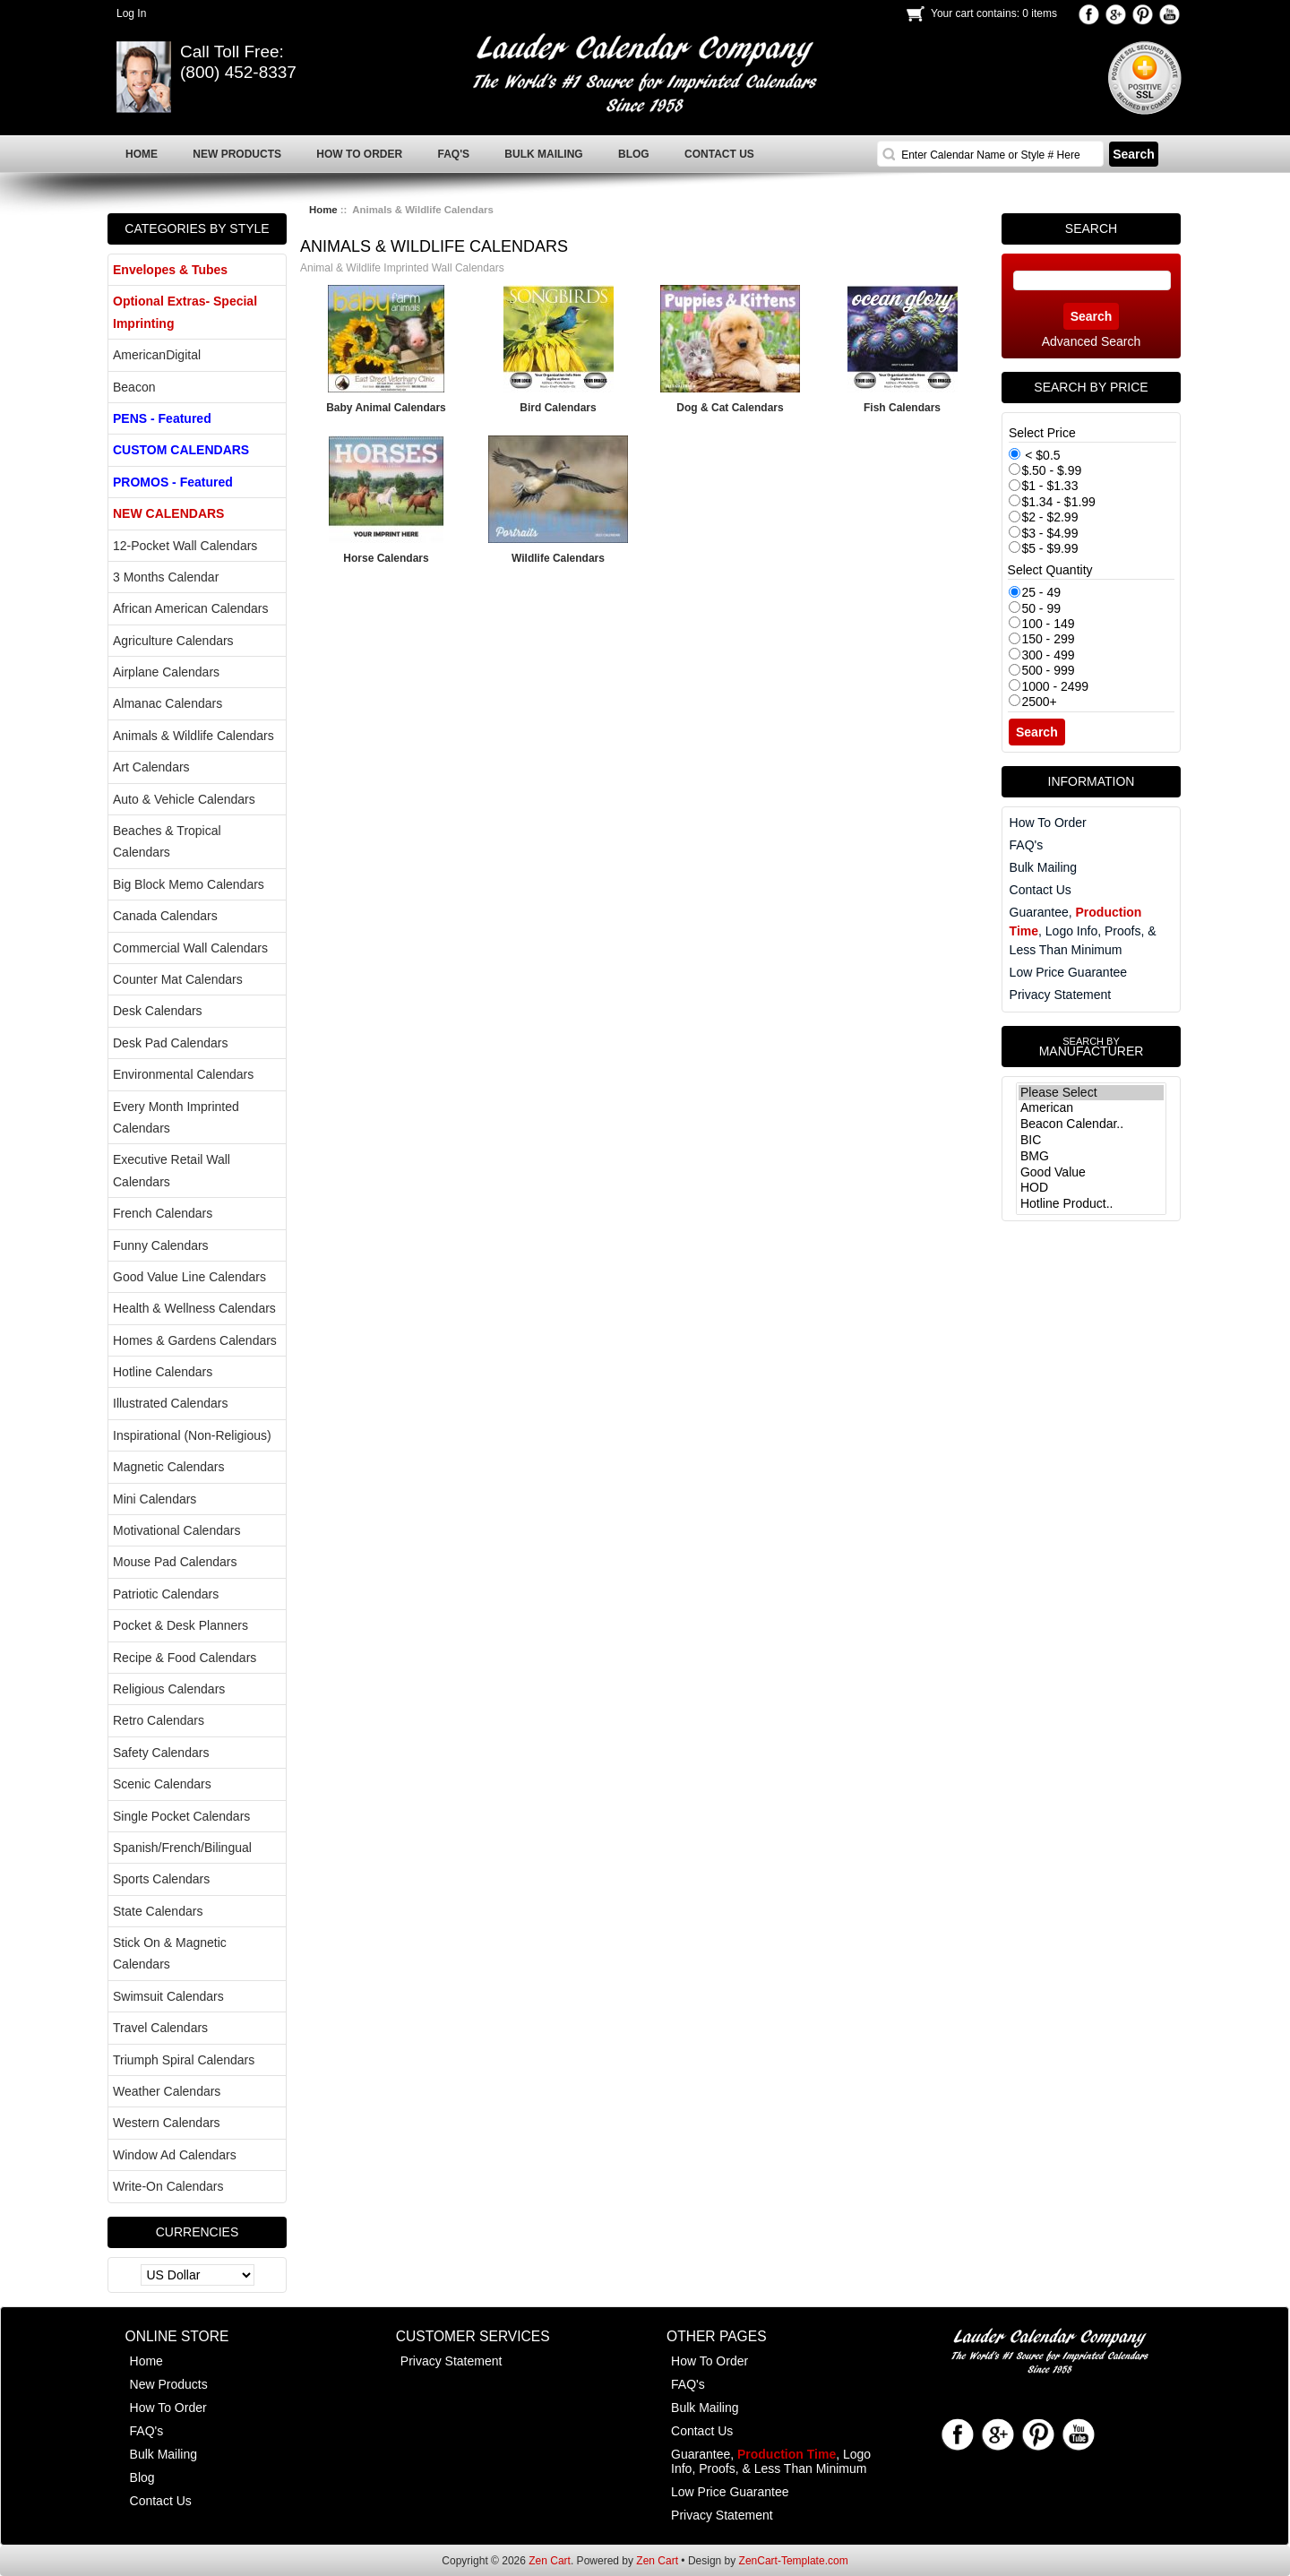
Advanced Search (1091, 341)
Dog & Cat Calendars (729, 407)
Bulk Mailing (1043, 867)
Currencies (197, 2232)
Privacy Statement (1061, 994)
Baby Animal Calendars (386, 407)
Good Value (1091, 1173)
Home (323, 209)
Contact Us (1040, 890)
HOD (1091, 1188)
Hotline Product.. (1091, 1204)
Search (1091, 228)
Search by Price (1091, 387)
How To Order (1048, 822)
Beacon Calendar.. (1091, 1124)
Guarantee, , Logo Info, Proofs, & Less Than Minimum (1083, 931)
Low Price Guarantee (1069, 972)
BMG (1091, 1157)
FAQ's (1027, 845)
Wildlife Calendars (558, 558)
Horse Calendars (385, 558)
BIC (1091, 1141)
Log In (131, 13)
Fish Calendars (902, 407)
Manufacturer (1091, 1047)
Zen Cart (550, 2560)
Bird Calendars (558, 407)
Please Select (1091, 1093)
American (1091, 1108)
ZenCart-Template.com (793, 2560)
